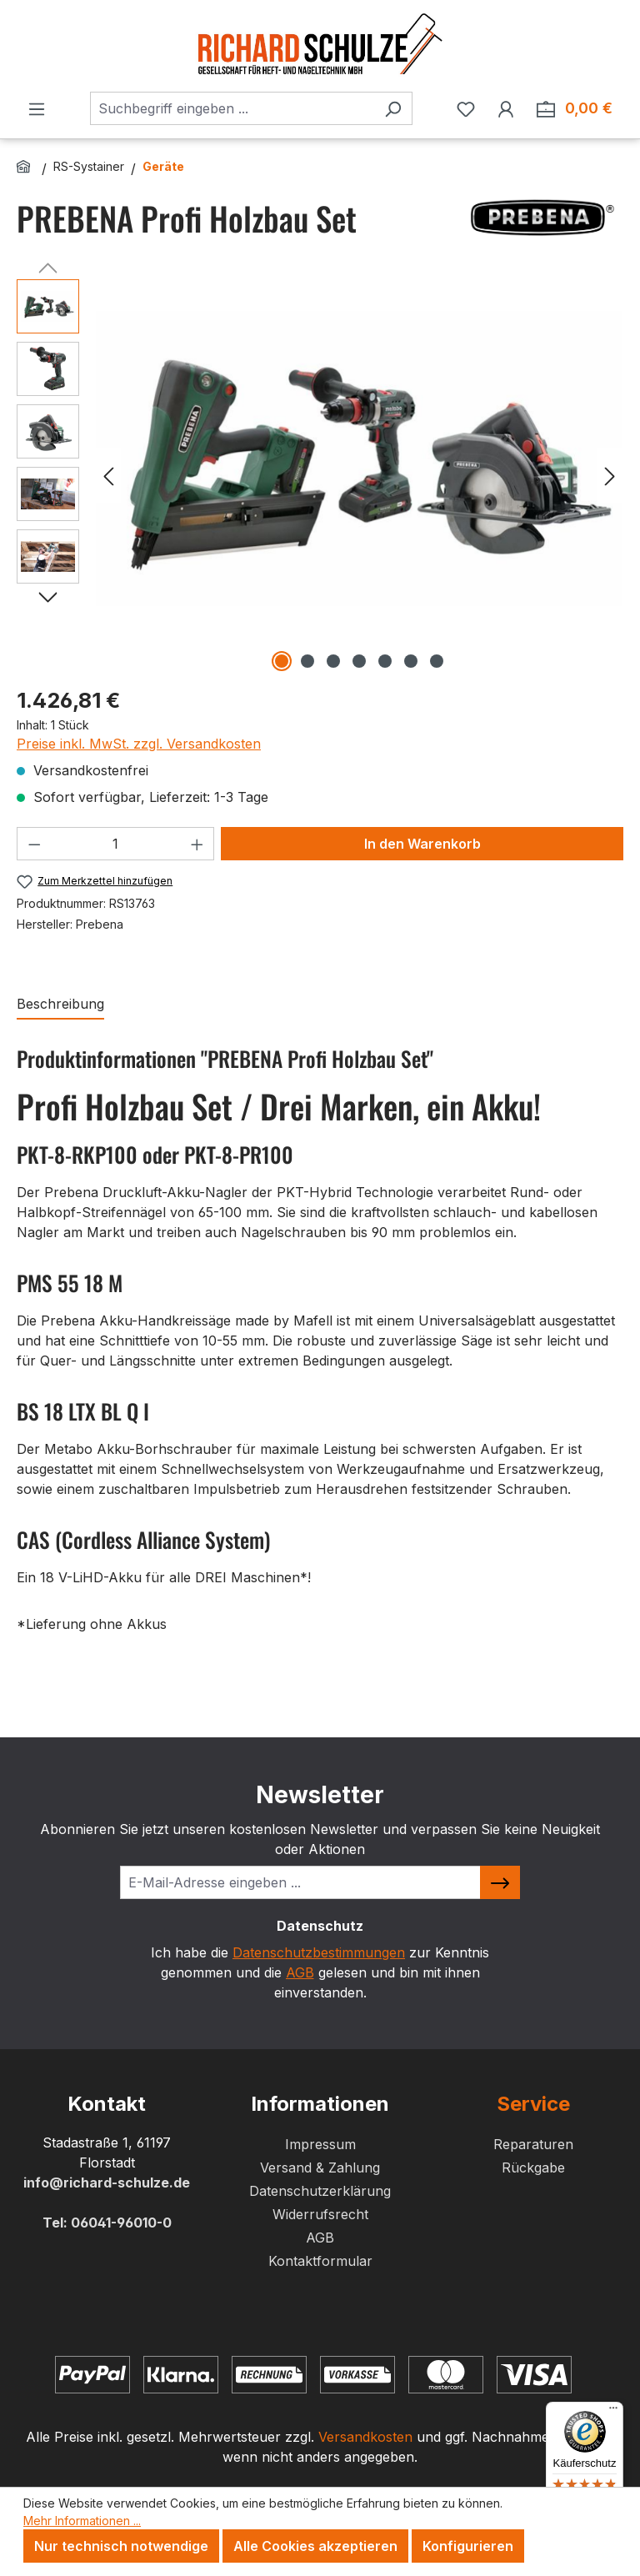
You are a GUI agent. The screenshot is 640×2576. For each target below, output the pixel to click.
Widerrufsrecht (320, 2214)
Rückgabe (533, 2167)
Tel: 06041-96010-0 (107, 2222)
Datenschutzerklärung (320, 2191)
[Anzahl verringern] (34, 843)
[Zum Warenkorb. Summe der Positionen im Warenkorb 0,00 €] (574, 108)
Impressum (320, 2144)
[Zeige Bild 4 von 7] (359, 661)
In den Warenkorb (422, 843)
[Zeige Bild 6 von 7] (411, 661)
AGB (300, 1972)
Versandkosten (365, 2436)
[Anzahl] (116, 843)
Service (533, 2104)
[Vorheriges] (108, 475)
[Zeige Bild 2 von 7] (307, 661)
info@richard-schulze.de (106, 2182)
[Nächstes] (610, 475)
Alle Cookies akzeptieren (315, 2546)
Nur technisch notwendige (121, 2546)
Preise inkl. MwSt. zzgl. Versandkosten (139, 743)
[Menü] (37, 108)
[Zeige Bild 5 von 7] (385, 661)
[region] (320, 475)
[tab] (60, 1005)
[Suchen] (392, 108)
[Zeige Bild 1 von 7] (281, 661)
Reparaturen (533, 2144)
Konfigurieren (467, 2546)
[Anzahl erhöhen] (197, 843)
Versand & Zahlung (320, 2167)
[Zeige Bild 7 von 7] (436, 661)
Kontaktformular (320, 2261)
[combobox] (232, 108)
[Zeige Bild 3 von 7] (333, 661)
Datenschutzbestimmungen (318, 1952)
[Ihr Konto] (506, 108)
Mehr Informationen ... (82, 2520)
